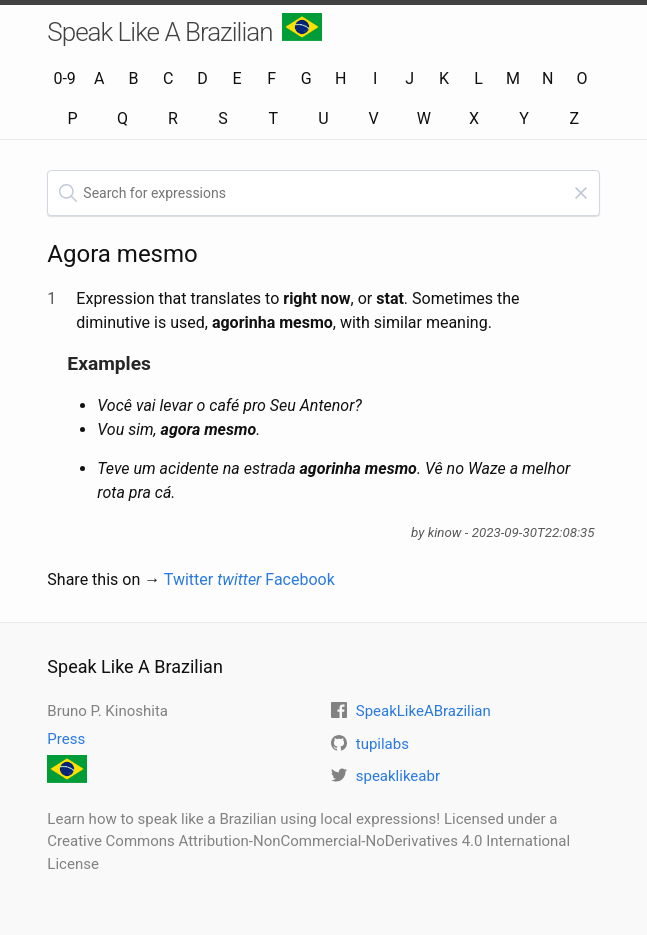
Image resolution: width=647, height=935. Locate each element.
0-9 (64, 78)
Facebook (299, 579)
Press (66, 739)
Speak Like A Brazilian (184, 30)
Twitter (213, 579)
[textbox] (323, 193)
